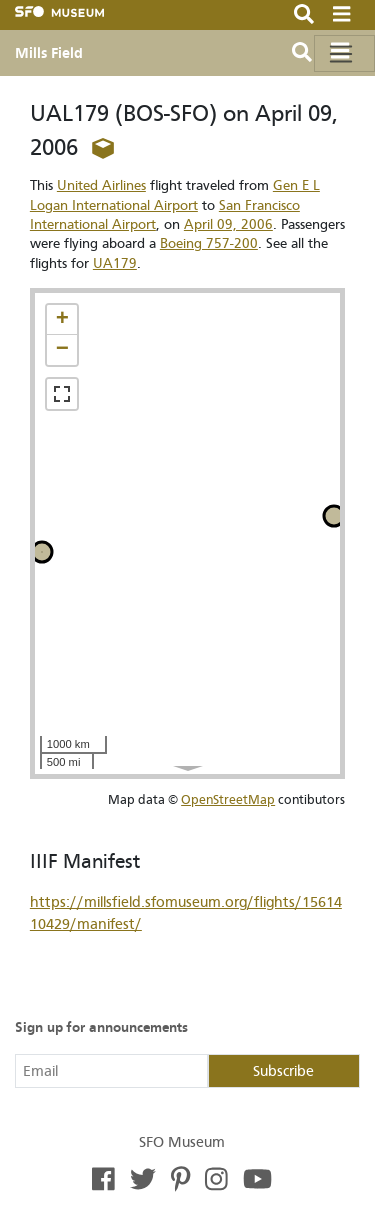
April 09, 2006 (228, 224)
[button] (62, 320)
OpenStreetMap (228, 799)
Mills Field (49, 53)
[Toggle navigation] (344, 53)
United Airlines (101, 185)
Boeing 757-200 (209, 243)
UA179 (115, 263)
